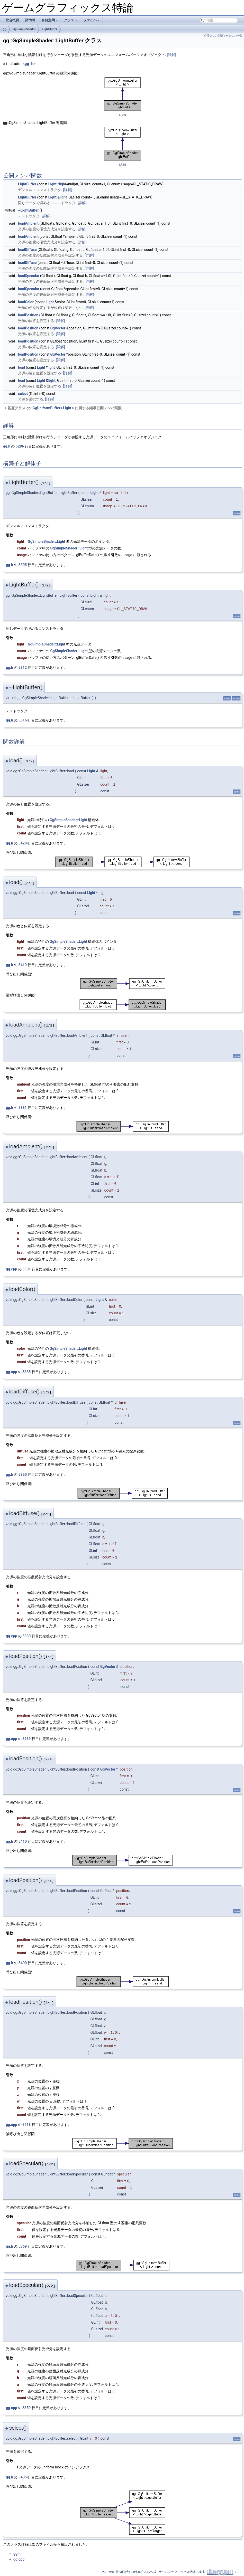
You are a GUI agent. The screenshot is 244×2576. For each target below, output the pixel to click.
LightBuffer (49, 29)
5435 (23, 2477)
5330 (26, 1636)
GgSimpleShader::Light (46, 541)
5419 (23, 965)
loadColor (26, 302)
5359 (26, 2408)
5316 (23, 720)
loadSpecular (28, 276)
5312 (23, 668)
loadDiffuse (27, 250)
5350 (23, 1474)
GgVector (58, 328)
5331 (23, 1108)
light (62, 184)
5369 (23, 2246)
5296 (20, 446)
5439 (26, 1739)
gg (4, 29)
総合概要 (12, 20)
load (21, 367)
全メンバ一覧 (234, 35)
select (23, 394)
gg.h (29, 63)
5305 (23, 565)
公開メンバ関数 (214, 35)
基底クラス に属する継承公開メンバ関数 (63, 408)
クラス (70, 20)
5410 (23, 1841)
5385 (26, 1372)
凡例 (122, 114)
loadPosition (28, 315)
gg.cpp (11, 1269)
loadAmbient (28, 223)
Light (52, 184)
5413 (26, 2125)
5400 (23, 1963)
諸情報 (30, 20)
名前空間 (49, 20)
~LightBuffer (28, 210)
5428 (23, 843)
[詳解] (171, 55)
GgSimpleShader (24, 29)
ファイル (91, 20)
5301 (26, 1269)
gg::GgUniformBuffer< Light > (50, 408)
